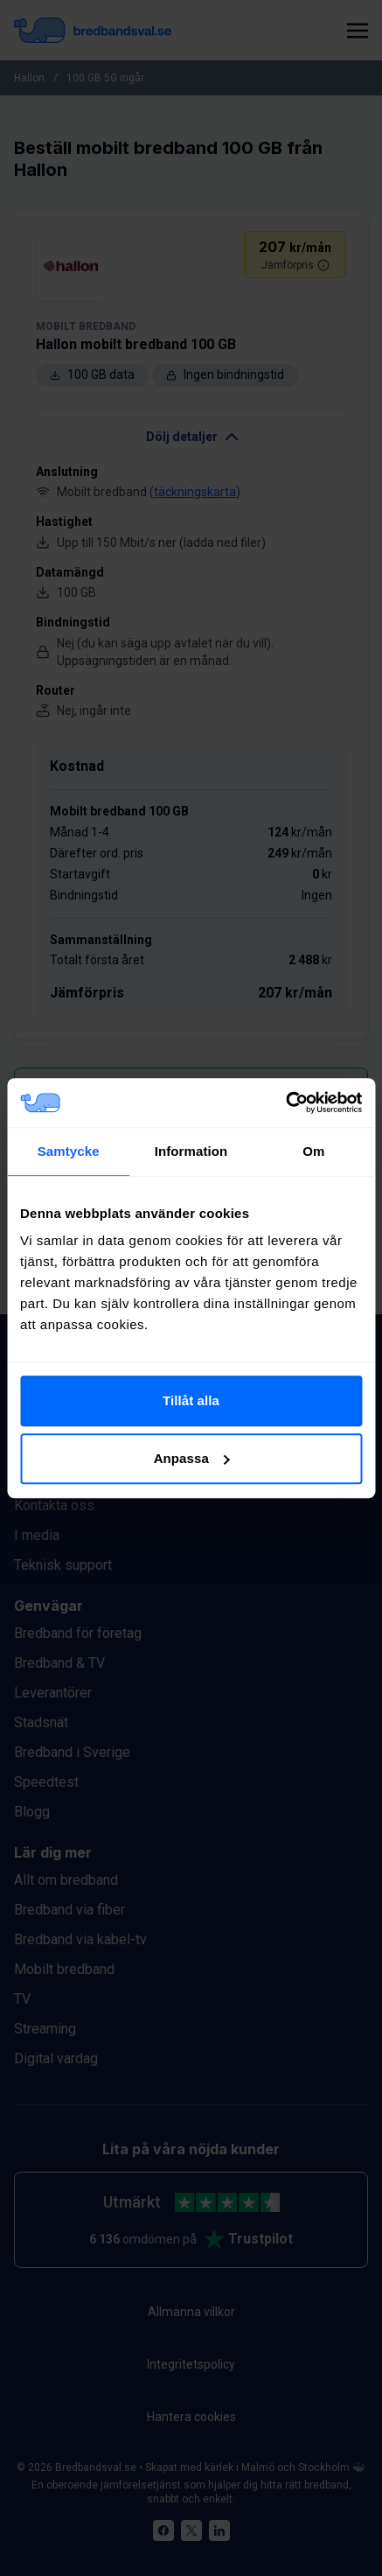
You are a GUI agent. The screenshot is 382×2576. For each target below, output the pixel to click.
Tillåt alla (191, 1400)
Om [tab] (313, 1151)
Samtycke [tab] (69, 1151)
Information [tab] (191, 1151)
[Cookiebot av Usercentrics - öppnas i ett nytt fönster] (285, 1102)
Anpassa (192, 1458)
